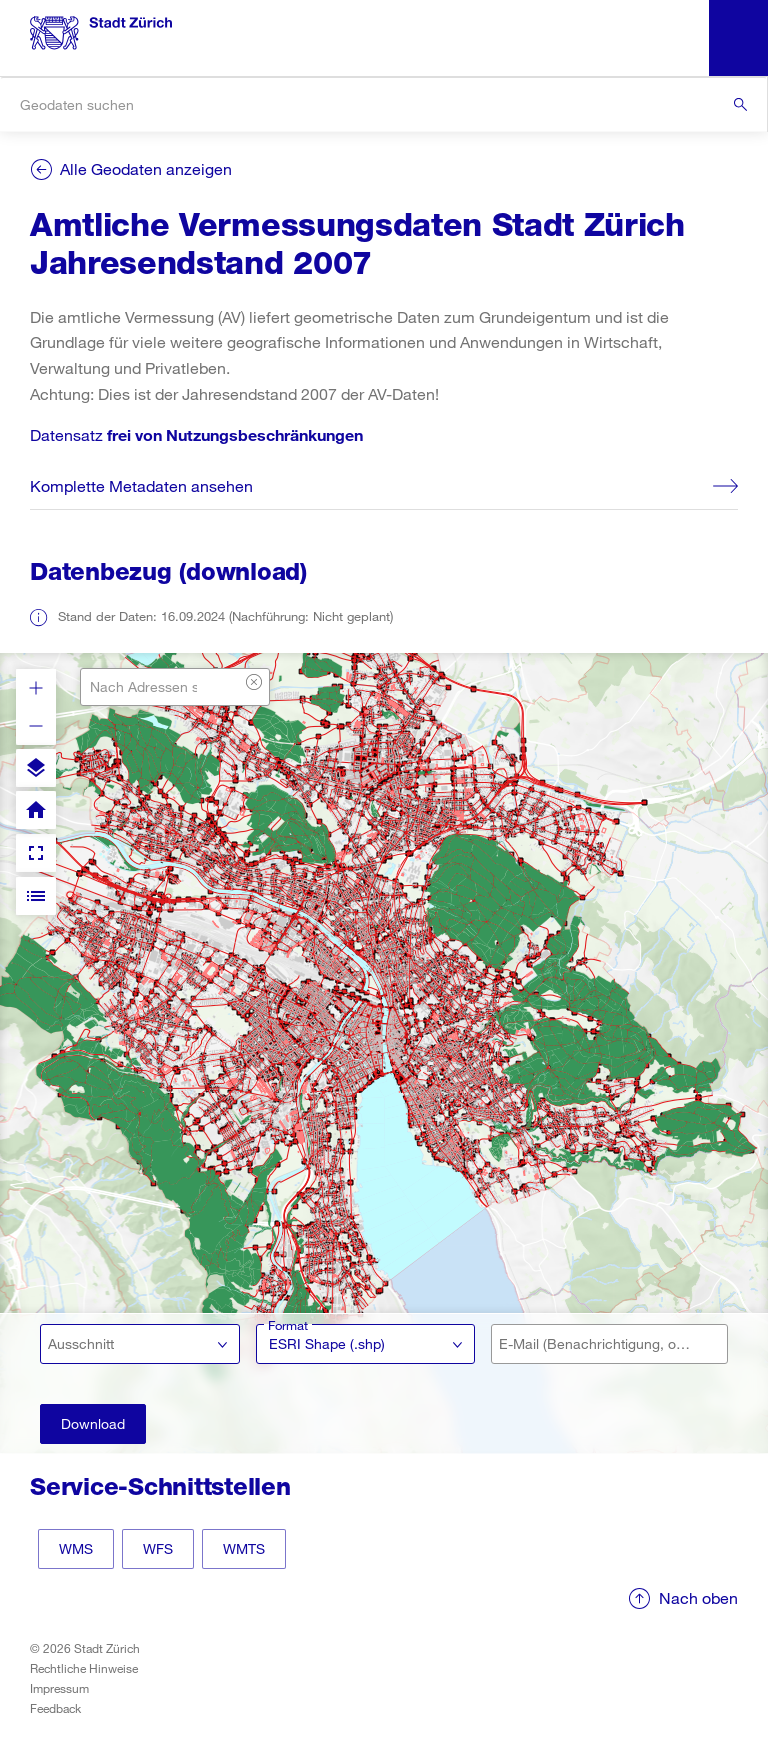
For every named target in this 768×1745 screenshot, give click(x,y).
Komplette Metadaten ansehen (141, 485)
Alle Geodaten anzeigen (146, 168)
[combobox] (383, 104)
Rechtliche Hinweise (84, 1668)
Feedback (55, 1708)
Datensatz (196, 434)
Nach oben (698, 1597)
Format (288, 1325)
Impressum (59, 1688)
